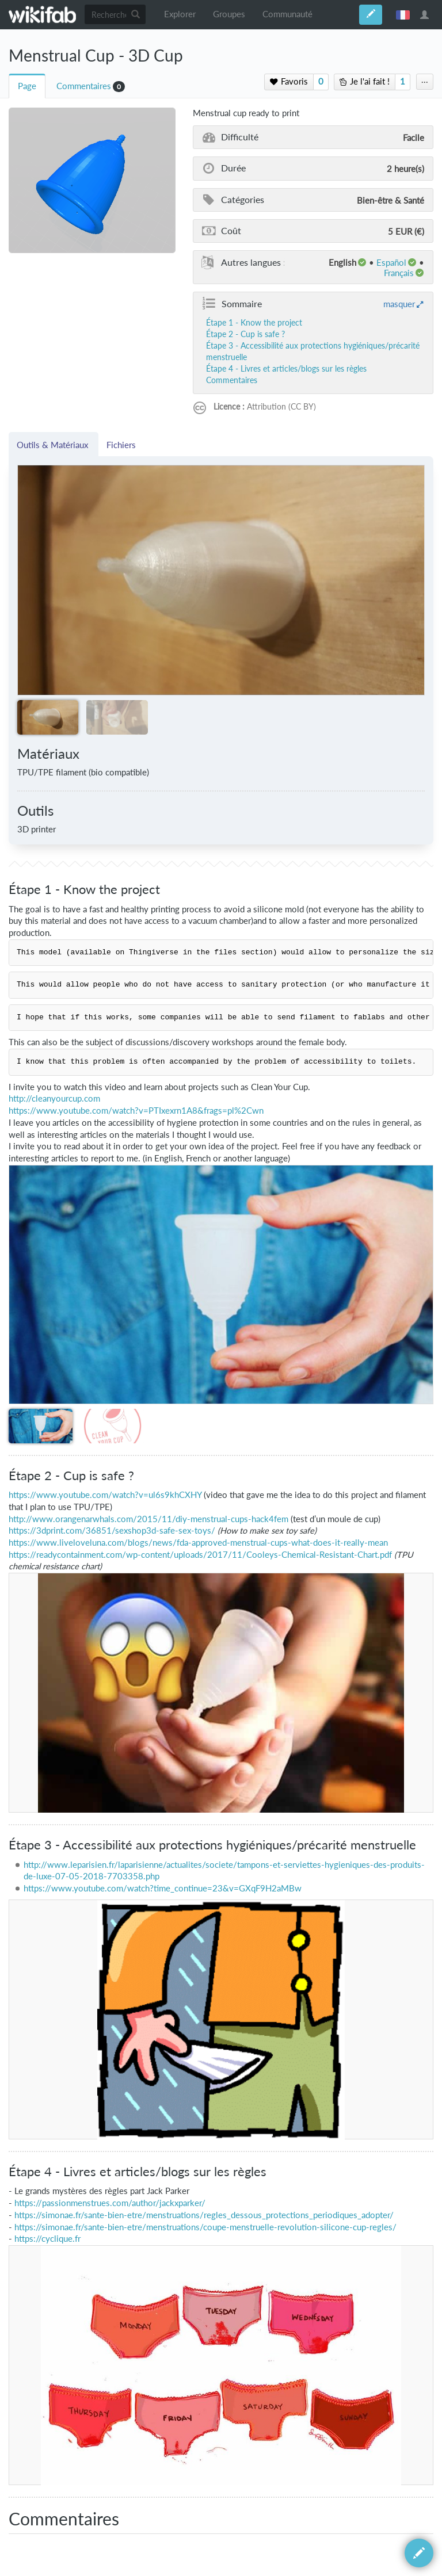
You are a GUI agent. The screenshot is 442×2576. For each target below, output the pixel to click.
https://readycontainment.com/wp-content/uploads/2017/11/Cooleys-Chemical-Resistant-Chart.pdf (200, 1555)
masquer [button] (399, 304)
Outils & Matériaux (53, 444)
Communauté (287, 14)
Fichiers (121, 444)
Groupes (229, 14)
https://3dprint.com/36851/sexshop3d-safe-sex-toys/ (112, 1530)
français (403, 14)
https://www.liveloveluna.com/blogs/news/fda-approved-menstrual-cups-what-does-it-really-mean (198, 1542)
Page (27, 86)
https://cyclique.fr (47, 2239)
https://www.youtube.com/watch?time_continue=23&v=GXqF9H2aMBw (163, 1888)
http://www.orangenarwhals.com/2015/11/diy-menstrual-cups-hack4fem (148, 1519)
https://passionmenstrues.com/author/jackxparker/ (109, 2203)
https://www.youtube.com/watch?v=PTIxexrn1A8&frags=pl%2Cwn (136, 1110)
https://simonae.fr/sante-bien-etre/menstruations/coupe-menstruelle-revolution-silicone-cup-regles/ (205, 2227)
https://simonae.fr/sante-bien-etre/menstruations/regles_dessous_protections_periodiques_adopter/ (204, 2215)
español (391, 262)
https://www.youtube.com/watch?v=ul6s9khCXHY (105, 1495)
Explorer (180, 14)
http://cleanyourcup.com (54, 1098)
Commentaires (83, 86)
